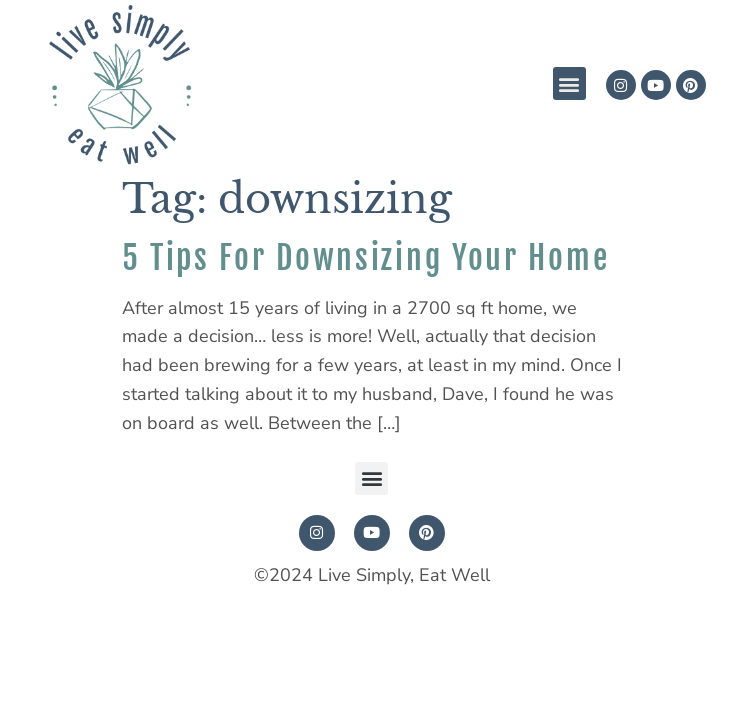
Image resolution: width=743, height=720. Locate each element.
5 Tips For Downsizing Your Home (366, 258)
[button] (569, 83)
